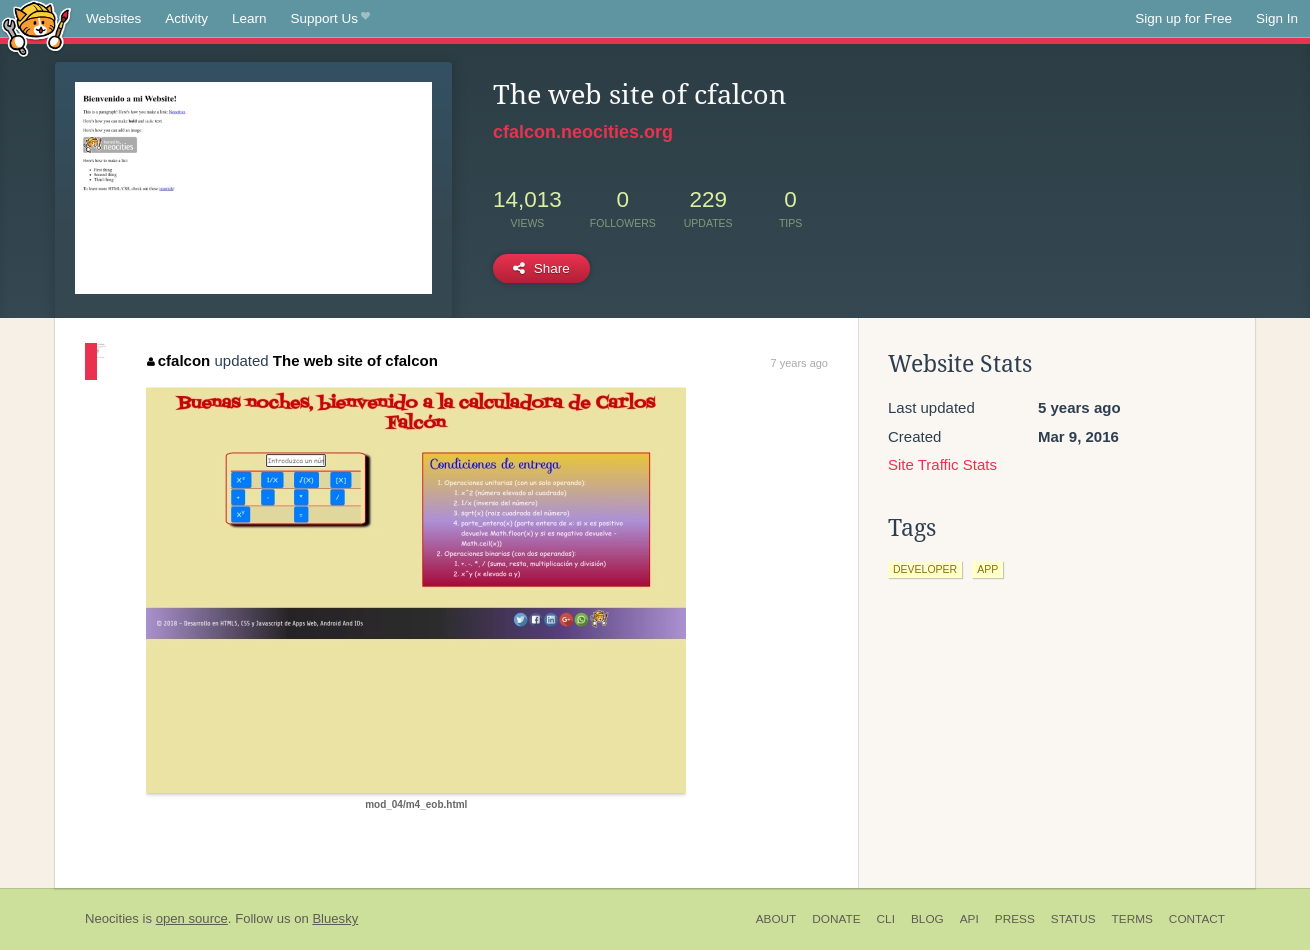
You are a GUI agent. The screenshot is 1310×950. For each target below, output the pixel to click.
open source (192, 918)
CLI (886, 919)
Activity (186, 18)
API (969, 919)
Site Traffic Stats (942, 464)
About (776, 919)
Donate (836, 919)
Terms (1132, 919)
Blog (927, 919)
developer (925, 569)
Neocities (112, 918)
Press (1015, 919)
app (987, 569)
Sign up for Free (1183, 18)
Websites (113, 18)
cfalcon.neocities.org (583, 132)
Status (1073, 919)
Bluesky (335, 918)
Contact (1197, 919)
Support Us (330, 19)
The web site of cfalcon (355, 360)
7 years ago (799, 363)
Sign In (1277, 18)
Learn (249, 18)
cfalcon (178, 360)
